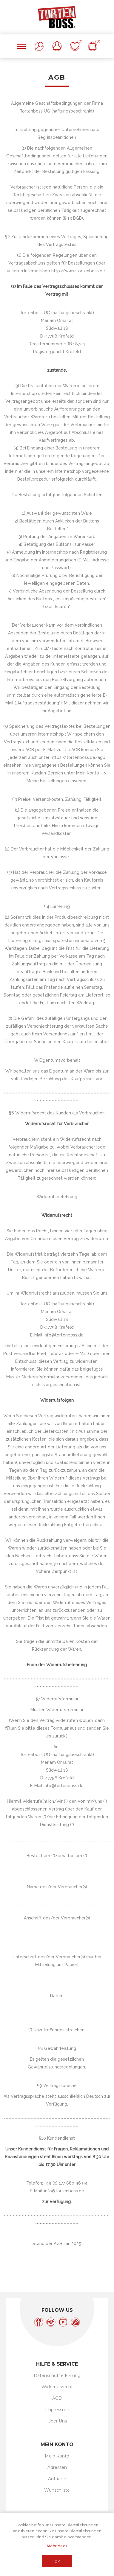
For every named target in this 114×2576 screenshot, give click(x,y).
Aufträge (57, 2478)
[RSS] (75, 2322)
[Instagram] (51, 2322)
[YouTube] (63, 2322)
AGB (57, 2398)
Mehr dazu (57, 2546)
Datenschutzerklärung (57, 2375)
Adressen (57, 2467)
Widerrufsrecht (57, 2387)
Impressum (57, 2409)
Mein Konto (57, 2456)
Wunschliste (57, 2490)
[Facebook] (38, 2322)
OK (57, 2561)
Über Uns (57, 2421)
